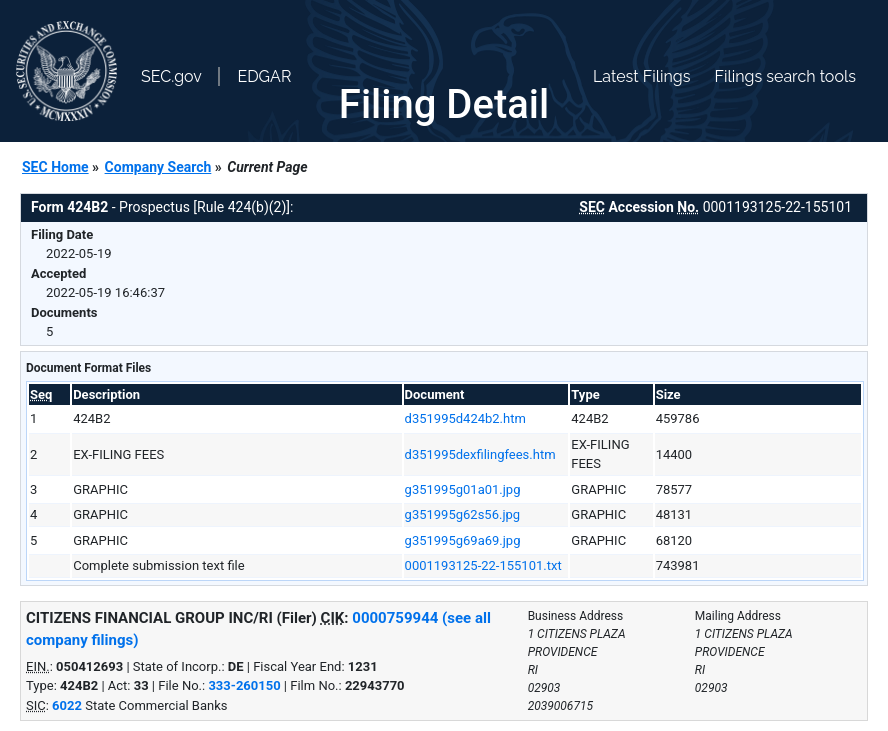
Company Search (158, 167)
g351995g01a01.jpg (463, 489)
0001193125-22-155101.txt (483, 565)
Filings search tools (785, 76)
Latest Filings (641, 76)
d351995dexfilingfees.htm (480, 454)
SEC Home (55, 167)
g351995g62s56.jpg (463, 514)
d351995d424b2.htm (465, 418)
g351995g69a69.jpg (463, 540)
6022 (67, 705)
